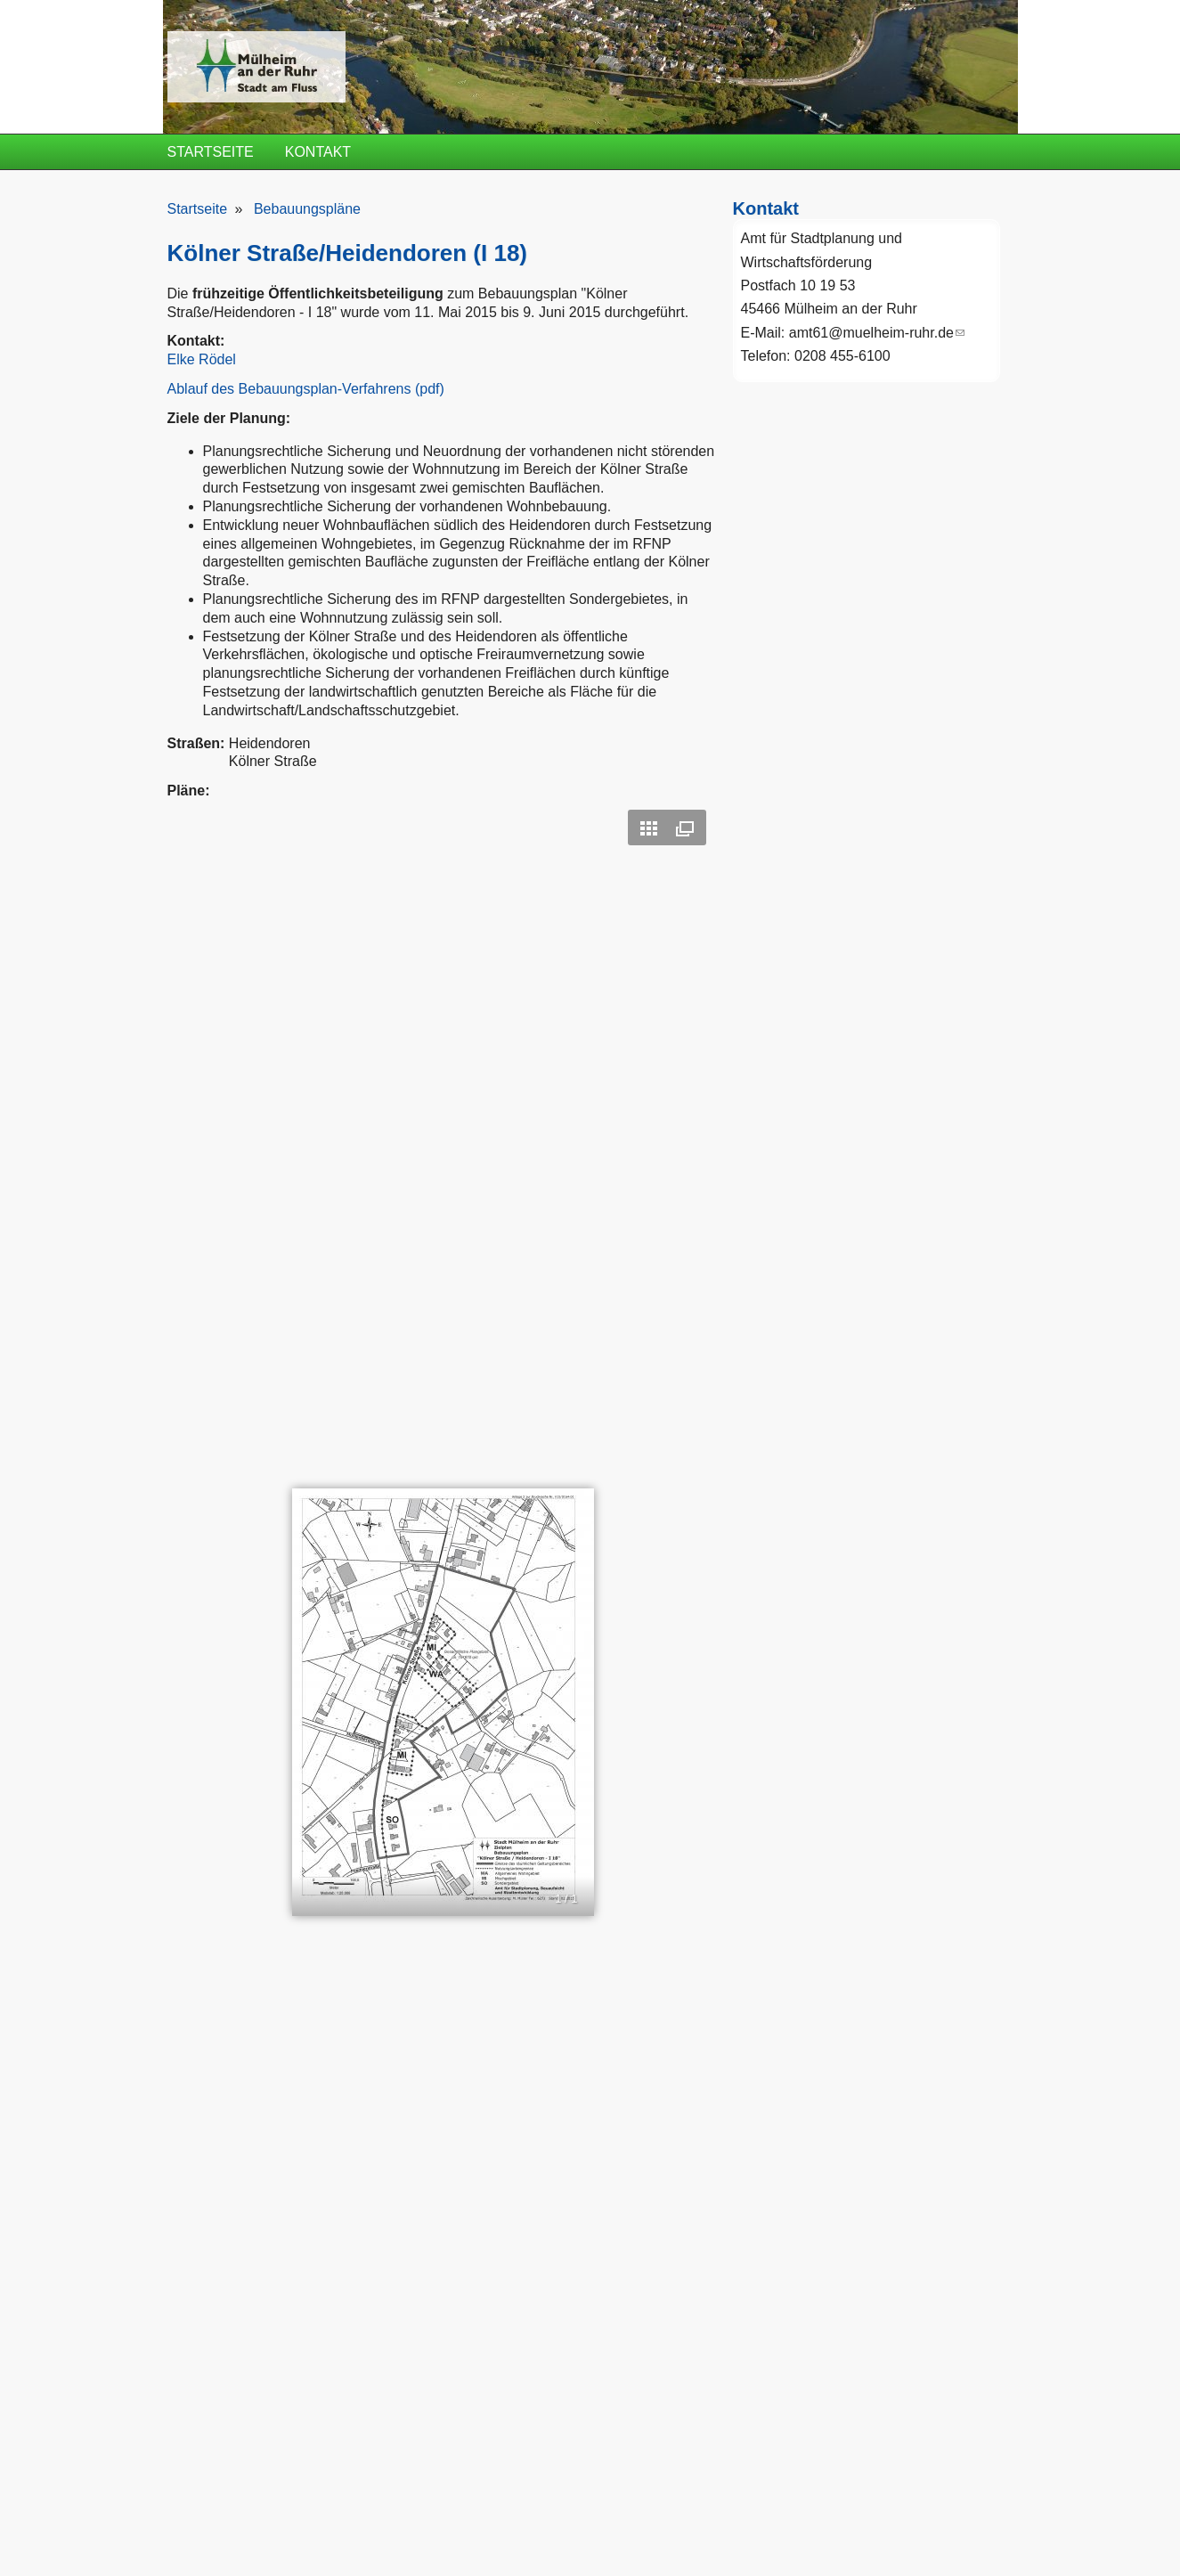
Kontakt (318, 151)
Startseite (210, 151)
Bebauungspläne (307, 208)
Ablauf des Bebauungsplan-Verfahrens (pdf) (305, 388)
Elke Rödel (201, 359)
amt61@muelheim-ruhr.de (876, 332)
